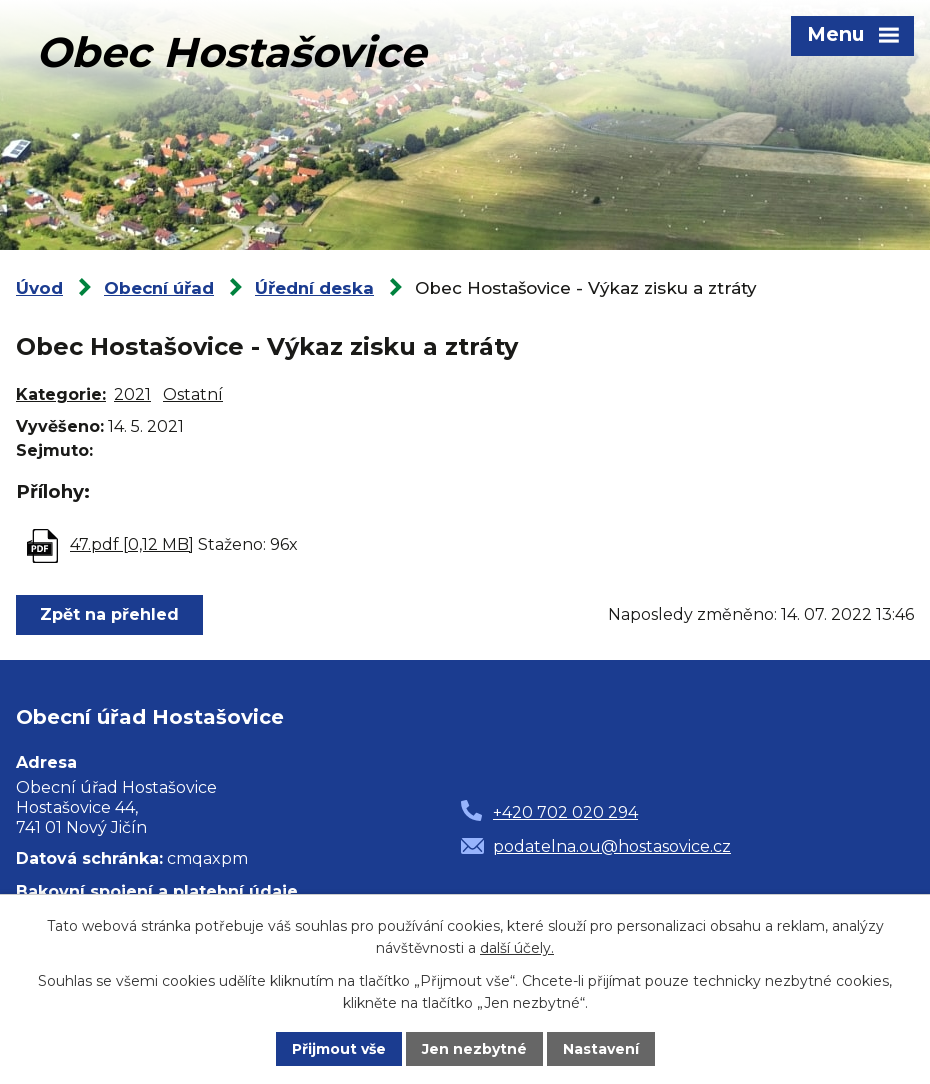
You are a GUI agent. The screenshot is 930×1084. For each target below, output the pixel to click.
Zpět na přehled (109, 614)
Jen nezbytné (474, 1049)
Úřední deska (314, 288)
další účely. (517, 948)
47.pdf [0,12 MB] (132, 544)
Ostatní (193, 394)
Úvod (39, 288)
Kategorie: (61, 394)
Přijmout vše (339, 1049)
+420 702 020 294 (565, 812)
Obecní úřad (159, 288)
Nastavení (601, 1049)
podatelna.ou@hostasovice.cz (612, 846)
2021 (132, 394)
